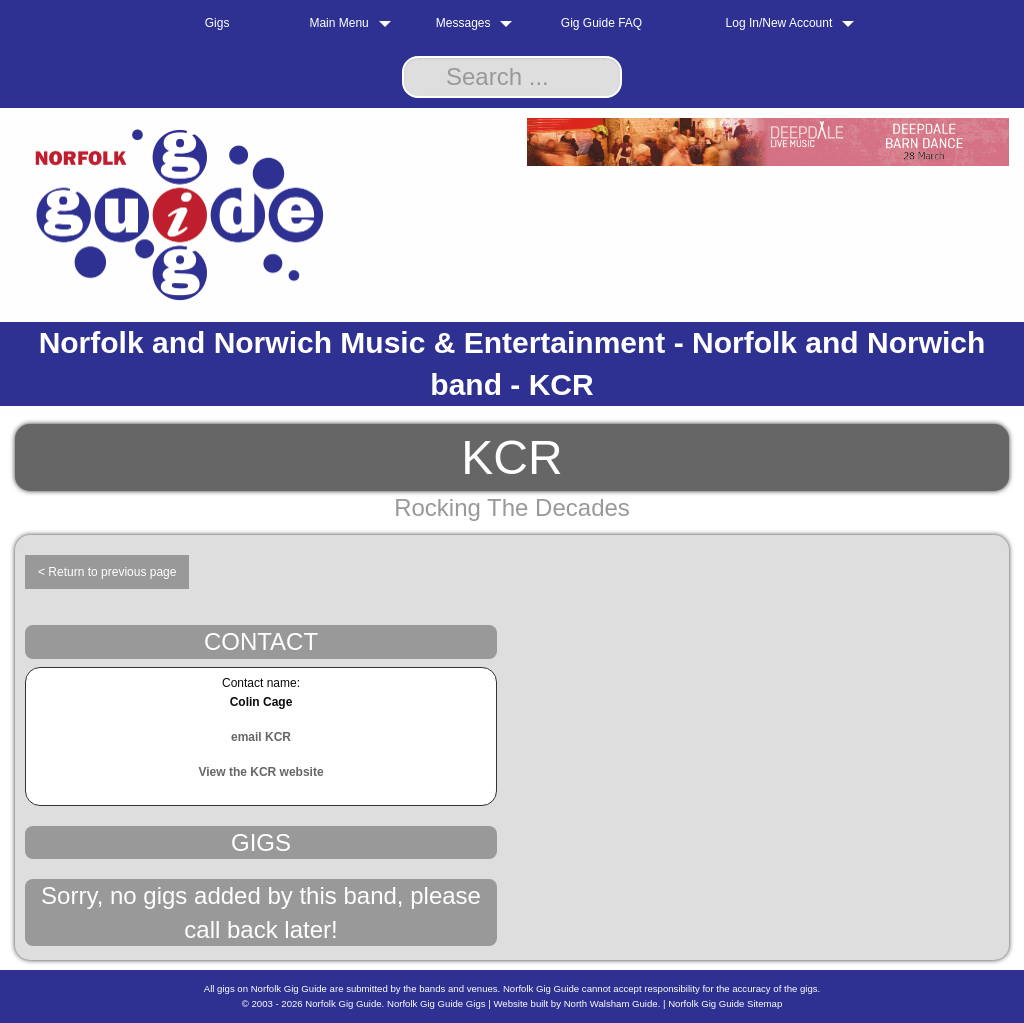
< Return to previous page (107, 572)
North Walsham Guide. (612, 1003)
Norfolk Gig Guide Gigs (436, 1003)
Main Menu (338, 23)
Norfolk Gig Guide (343, 1003)
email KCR (261, 737)
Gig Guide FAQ (601, 23)
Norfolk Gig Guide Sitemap (725, 1003)
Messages (463, 23)
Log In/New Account (779, 23)
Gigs (217, 23)
